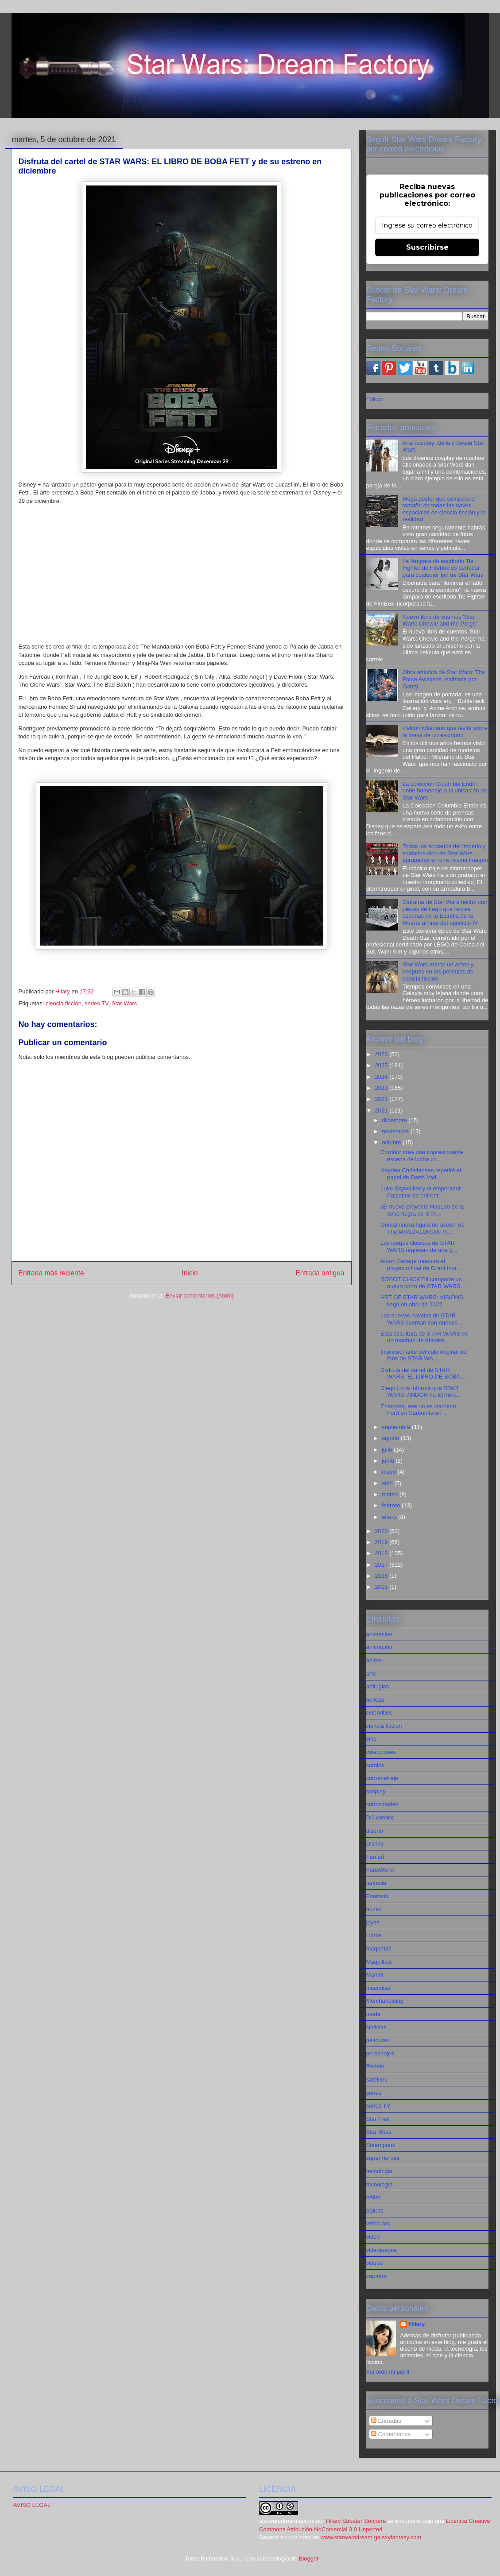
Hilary (417, 2324)
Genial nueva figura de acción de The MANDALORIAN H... (422, 1228)
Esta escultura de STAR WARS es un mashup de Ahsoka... (424, 1337)
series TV (96, 1003)
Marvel (375, 1974)
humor (374, 1909)
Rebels (375, 2066)
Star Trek (378, 2119)
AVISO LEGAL (31, 2505)
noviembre (396, 1131)
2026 (382, 1054)
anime (374, 1660)
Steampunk (380, 2145)
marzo (390, 1494)
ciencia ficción (63, 1003)
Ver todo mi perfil (388, 2371)
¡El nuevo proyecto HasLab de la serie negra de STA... (422, 1210)
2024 (382, 1077)
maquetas (378, 1948)
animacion (379, 1634)
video (373, 2236)
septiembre (397, 1427)
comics (375, 1765)
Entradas (386, 2421)
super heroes (383, 2158)
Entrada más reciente (51, 1273)
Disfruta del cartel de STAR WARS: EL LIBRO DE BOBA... (422, 1373)
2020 (382, 1531)
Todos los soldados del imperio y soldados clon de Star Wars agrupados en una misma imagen (445, 853)
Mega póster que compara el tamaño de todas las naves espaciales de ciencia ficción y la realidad (444, 509)
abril (388, 1483)
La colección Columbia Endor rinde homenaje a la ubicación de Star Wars (445, 790)
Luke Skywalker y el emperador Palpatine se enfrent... (420, 1192)
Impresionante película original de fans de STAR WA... (423, 1355)
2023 (382, 1088)
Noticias (376, 2027)
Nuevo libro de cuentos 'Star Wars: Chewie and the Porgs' (440, 620)
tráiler (373, 2197)
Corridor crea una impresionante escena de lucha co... (421, 1155)
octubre (392, 1142)
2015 (382, 1586)
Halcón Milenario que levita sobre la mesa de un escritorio (445, 731)
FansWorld (380, 1869)
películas (377, 2040)
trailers (375, 2210)
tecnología (379, 2184)
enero (390, 1517)
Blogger (308, 2558)
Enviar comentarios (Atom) (200, 1295)
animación (379, 1647)
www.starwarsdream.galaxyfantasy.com (371, 2537)
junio (388, 1460)
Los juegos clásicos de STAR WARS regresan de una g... (418, 1246)
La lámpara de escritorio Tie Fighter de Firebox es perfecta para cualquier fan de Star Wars (443, 568)
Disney (375, 1843)
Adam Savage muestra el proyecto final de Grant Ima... (420, 1264)
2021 (382, 1110)
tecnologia (379, 2171)
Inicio (190, 1273)
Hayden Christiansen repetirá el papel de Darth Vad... (420, 1174)
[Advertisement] (182, 574)
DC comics (380, 1817)
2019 (382, 1542)
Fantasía (377, 1896)
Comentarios (391, 2434)
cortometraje (382, 1778)
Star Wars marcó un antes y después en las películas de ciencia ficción (438, 971)
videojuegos (381, 2250)
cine (371, 1738)
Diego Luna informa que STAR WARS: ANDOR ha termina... (420, 1391)
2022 (382, 1099)
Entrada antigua (319, 1273)
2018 (382, 1553)
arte (371, 1673)
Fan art (375, 1857)
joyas (373, 1922)
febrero (392, 1505)
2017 (382, 1564)
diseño (374, 1830)
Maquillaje (379, 1961)
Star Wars (124, 1003)
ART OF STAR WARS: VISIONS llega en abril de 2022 (421, 1301)
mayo (389, 1471)
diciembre (395, 1120)
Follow (374, 399)
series (374, 2092)
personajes (380, 2053)
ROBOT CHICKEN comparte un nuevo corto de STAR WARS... (422, 1283)
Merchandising (385, 2000)
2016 (382, 1575)
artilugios (377, 1686)
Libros (374, 1935)
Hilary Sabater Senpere (356, 2521)
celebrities (379, 1712)
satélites (377, 2079)
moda (373, 2014)
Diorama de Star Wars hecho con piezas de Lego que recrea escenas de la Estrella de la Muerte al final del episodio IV (445, 912)
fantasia (376, 1883)
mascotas (378, 1988)
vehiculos (378, 2223)
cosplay (376, 1791)
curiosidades (382, 1804)
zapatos (376, 2276)
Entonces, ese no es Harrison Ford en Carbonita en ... (418, 1410)
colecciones (381, 1752)
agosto (391, 1438)
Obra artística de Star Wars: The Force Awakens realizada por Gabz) (444, 679)
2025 (382, 1065)
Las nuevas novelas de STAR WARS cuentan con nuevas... (421, 1319)
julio (388, 1449)
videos (374, 2262)
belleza (375, 1699)
